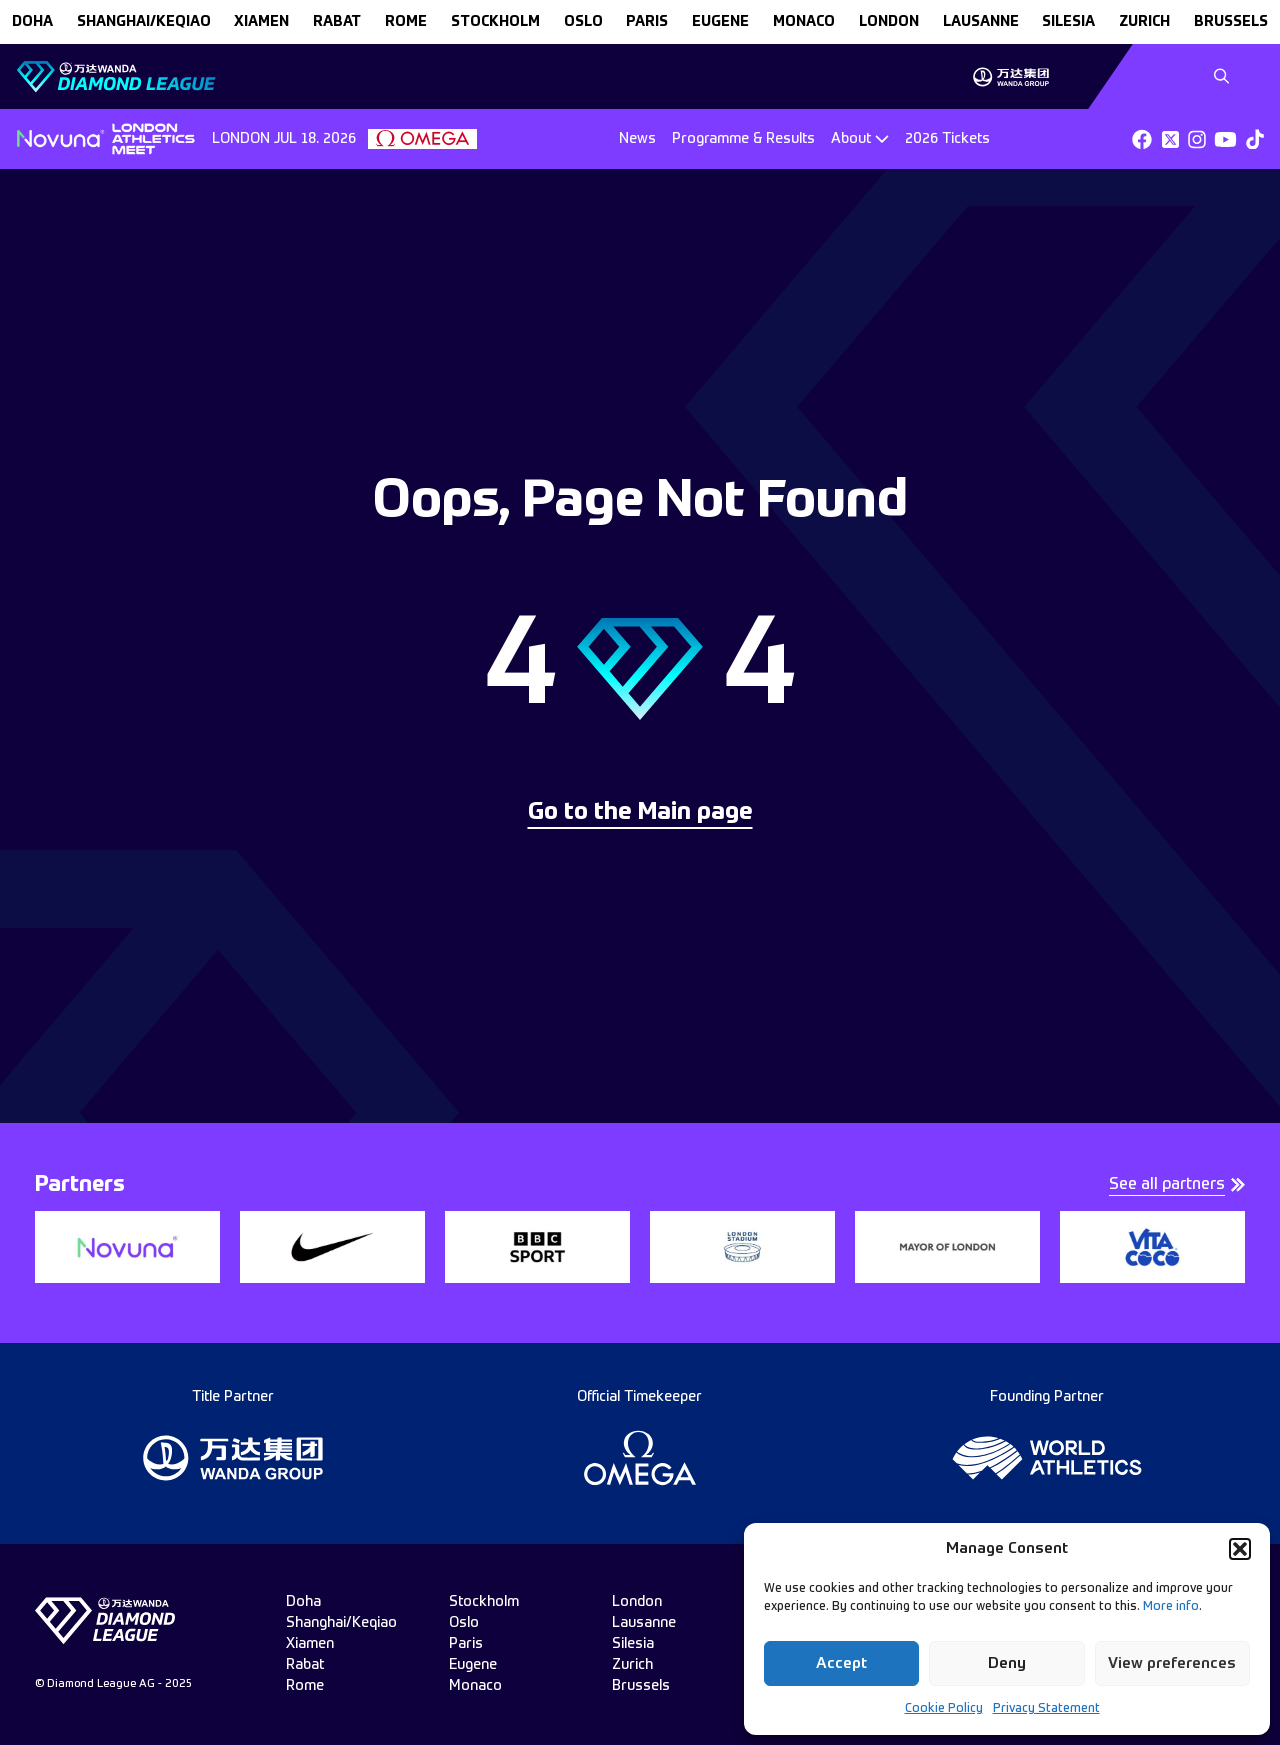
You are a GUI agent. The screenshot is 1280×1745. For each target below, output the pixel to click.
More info (1171, 1607)
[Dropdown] (860, 139)
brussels (1231, 22)
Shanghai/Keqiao (144, 22)
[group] (1010, 77)
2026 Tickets (947, 139)
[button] (1240, 1549)
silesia (1068, 22)
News (637, 139)
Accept (841, 1663)
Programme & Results (743, 139)
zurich (1144, 22)
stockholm (495, 22)
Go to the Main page (640, 813)
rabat (337, 22)
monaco (804, 22)
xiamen (261, 22)
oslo (583, 22)
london (889, 22)
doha (32, 22)
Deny (1007, 1663)
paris (647, 22)
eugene (720, 22)
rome (406, 22)
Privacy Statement (1046, 1709)
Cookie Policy (944, 1709)
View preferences (1172, 1663)
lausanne (981, 22)
